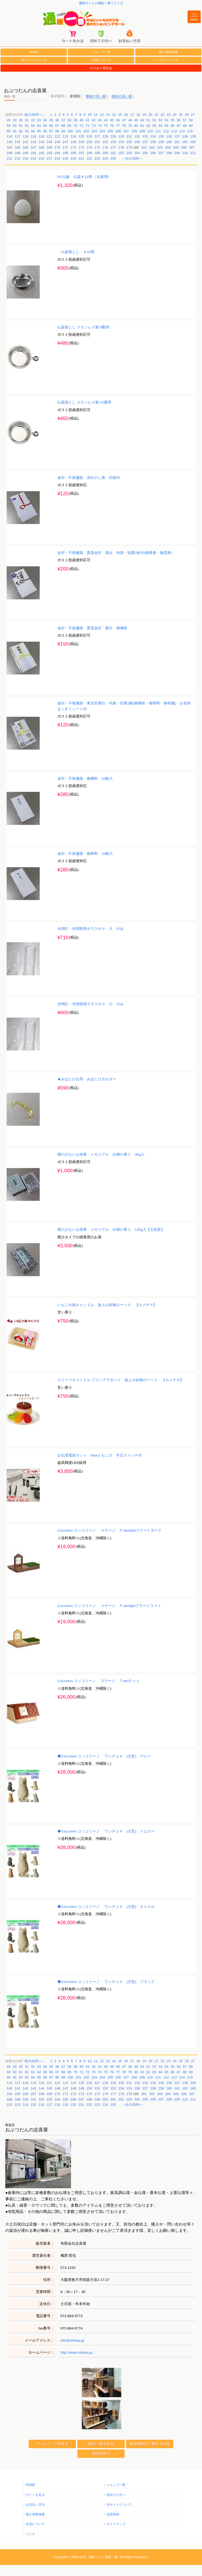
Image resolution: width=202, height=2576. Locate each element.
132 (137, 148)
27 (193, 126)
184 (168, 158)
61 (21, 137)
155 (129, 153)
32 (33, 131)
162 (185, 153)
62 (27, 137)
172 (73, 158)
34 (45, 131)
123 (65, 148)
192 (41, 164)
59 (8, 137)
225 (113, 169)
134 (153, 148)
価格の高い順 (122, 107)
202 (121, 164)
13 (108, 126)
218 (57, 169)
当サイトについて (33, 71)
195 (65, 164)
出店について (101, 71)
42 (93, 131)
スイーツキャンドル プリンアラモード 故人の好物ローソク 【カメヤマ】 (120, 1391)
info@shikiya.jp (72, 2351)
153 (113, 153)
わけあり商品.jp (101, 79)
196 (73, 164)
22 (162, 126)
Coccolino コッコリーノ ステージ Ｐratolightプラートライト (109, 1617)
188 (9, 164)
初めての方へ (116, 2506)
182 (152, 158)
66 (51, 137)
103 (94, 142)
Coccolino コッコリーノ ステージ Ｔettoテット (98, 1692)
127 (97, 148)
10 (89, 126)
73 (93, 137)
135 (161, 148)
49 (136, 131)
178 (121, 158)
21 (156, 126)
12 (102, 126)
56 (178, 131)
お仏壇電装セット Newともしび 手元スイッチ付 (99, 1466)
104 (102, 142)
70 (75, 137)
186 (184, 158)
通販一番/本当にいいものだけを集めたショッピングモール (101, 24)
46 (118, 131)
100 (70, 142)
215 (33, 169)
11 (96, 126)
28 (8, 131)
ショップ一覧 (101, 63)
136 (169, 148)
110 (150, 142)
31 (27, 131)
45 (112, 131)
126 (89, 148)
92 (21, 142)
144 (41, 153)
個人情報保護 (168, 63)
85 (166, 137)
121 (49, 148)
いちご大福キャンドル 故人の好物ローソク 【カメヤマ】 (107, 1316)
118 (25, 148)
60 (14, 137)
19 (144, 126)
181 (144, 158)
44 (106, 131)
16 (126, 126)
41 (87, 131)
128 (105, 148)
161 (177, 153)
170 (57, 158)
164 (9, 158)
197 (81, 164)
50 (142, 131)
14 (114, 126)
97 (51, 142)
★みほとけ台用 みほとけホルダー (86, 1090)
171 (65, 158)
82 (148, 137)
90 (8, 142)
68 (63, 137)
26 (187, 126)
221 (81, 169)
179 (129, 158)
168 (41, 158)
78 (124, 137)
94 (33, 142)
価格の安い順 (95, 107)
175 (97, 158)
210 (185, 164)
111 (158, 142)
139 (193, 148)
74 (100, 137)
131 (129, 148)
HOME (33, 63)
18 (138, 126)
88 (184, 137)
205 (145, 164)
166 (25, 158)
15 (120, 126)
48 (130, 131)
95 (39, 142)
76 (112, 137)
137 (177, 148)
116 (9, 148)
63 (33, 137)
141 (18, 153)
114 (182, 142)
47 (124, 131)
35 (51, 131)
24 (174, 126)
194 (57, 164)
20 (150, 126)
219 (65, 169)
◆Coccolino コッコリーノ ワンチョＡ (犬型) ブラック (106, 1993)
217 (49, 169)
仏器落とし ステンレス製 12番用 (84, 414)
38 (69, 131)
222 (89, 169)
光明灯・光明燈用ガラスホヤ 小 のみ (90, 1015)
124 (73, 148)
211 (193, 164)
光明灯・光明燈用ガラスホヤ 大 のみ (90, 940)
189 (18, 164)
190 (25, 164)
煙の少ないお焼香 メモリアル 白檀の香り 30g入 (100, 1165)
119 (33, 148)
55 (172, 131)
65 (45, 137)
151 (97, 153)
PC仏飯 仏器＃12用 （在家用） (84, 188)
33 (39, 131)
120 (41, 148)
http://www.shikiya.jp (76, 2363)
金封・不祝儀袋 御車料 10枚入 (85, 865)
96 (45, 142)
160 (169, 153)
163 (193, 153)
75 (106, 137)
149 (81, 153)
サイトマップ (168, 71)
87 (178, 137)
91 (14, 142)
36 (57, 131)
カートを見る (35, 2506)
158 (153, 153)
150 (89, 153)
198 (89, 164)
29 (14, 131)
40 (81, 131)
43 (100, 131)
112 (166, 142)
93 (27, 142)
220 (73, 169)
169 (49, 158)
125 (81, 148)
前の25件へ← (34, 126)
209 (177, 164)
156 (137, 153)
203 (129, 164)
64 (39, 137)
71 (81, 137)
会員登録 (113, 2525)
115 (190, 142)
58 (191, 131)
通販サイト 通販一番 (103, 2568)
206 (153, 164)
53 (160, 131)
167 (33, 158)
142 (25, 153)
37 (63, 131)
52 (154, 131)
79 (130, 137)
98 (57, 142)
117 (18, 148)
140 (9, 153)
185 (176, 158)
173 (81, 158)
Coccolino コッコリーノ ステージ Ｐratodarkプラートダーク (109, 1542)
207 (161, 164)
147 (65, 153)
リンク (30, 2545)
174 (89, 158)
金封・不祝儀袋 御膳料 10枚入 (85, 790)
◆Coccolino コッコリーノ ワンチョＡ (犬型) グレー (104, 1767)
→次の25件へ (132, 169)
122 (57, 148)
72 (87, 137)
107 (126, 142)
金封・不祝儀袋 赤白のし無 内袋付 (88, 489)
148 (73, 153)
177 (113, 158)
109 (142, 142)
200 (105, 164)
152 (105, 153)
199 (97, 164)
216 (41, 169)
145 (49, 153)
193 (49, 164)
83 (154, 137)
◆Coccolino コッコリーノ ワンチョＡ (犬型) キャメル (106, 1918)
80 (136, 137)
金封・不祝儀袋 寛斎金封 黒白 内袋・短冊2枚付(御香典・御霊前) (114, 564)
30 (21, 131)
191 (33, 164)
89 (191, 137)
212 (9, 169)
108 (134, 142)
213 (18, 169)
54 (166, 131)
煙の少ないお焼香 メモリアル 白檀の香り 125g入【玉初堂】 (111, 1241)
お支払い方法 (35, 2515)
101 (78, 142)
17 (132, 126)
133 (145, 148)
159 (161, 153)
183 (160, 158)
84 (160, 137)
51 (148, 131)
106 (118, 142)
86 (172, 137)
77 (118, 137)
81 (142, 137)
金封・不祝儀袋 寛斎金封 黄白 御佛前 (92, 639)
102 (86, 142)
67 (57, 137)
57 (184, 131)
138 (185, 148)
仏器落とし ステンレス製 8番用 (83, 338)
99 (63, 142)
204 (137, 164)
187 (192, 158)
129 (113, 148)
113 (174, 142)
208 (169, 164)
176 (105, 158)
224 (105, 169)
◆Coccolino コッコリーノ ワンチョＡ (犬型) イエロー (106, 1843)
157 (145, 153)
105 (110, 142)
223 (97, 169)
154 (121, 153)
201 (113, 164)
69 (69, 137)
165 (18, 158)
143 (33, 153)
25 (181, 126)
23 (168, 126)
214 (25, 169)
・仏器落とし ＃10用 (75, 263)
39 (75, 131)
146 (57, 153)
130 (121, 148)
